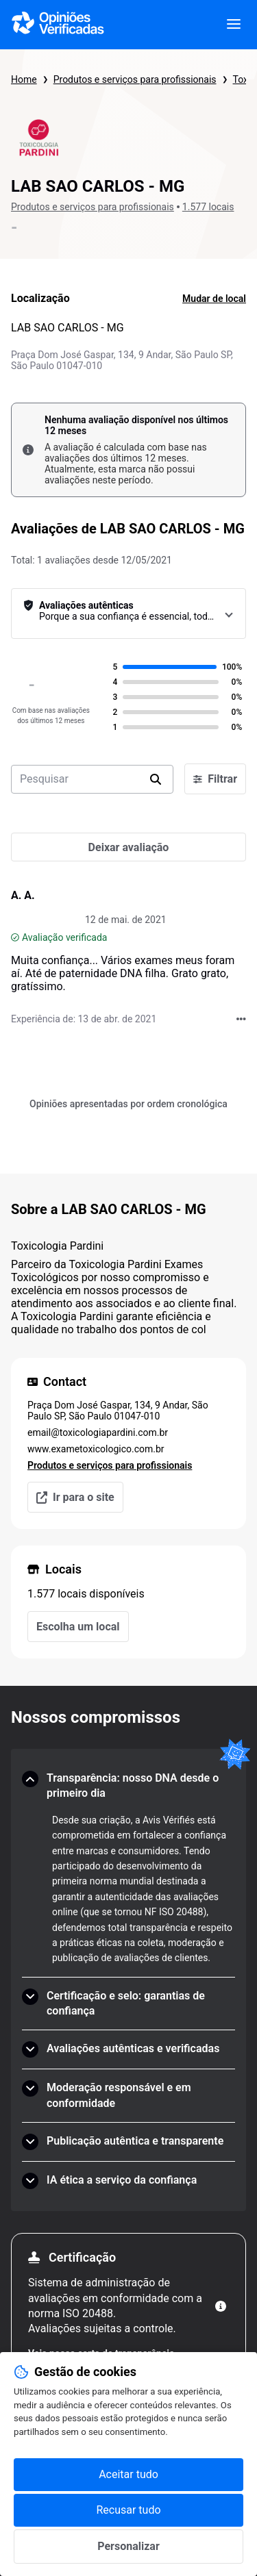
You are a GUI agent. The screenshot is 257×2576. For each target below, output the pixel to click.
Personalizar (128, 2546)
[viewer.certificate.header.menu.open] (233, 24)
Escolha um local (78, 1626)
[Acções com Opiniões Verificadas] (241, 1019)
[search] (155, 779)
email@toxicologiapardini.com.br (97, 1432)
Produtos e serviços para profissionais (135, 79)
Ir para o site (75, 1497)
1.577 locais (208, 206)
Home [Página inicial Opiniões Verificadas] (24, 79)
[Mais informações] (220, 2306)
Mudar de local (214, 298)
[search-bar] (92, 779)
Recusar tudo (128, 2509)
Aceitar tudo (128, 2474)
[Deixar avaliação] (128, 847)
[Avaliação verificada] (15, 937)
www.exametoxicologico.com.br (95, 1448)
